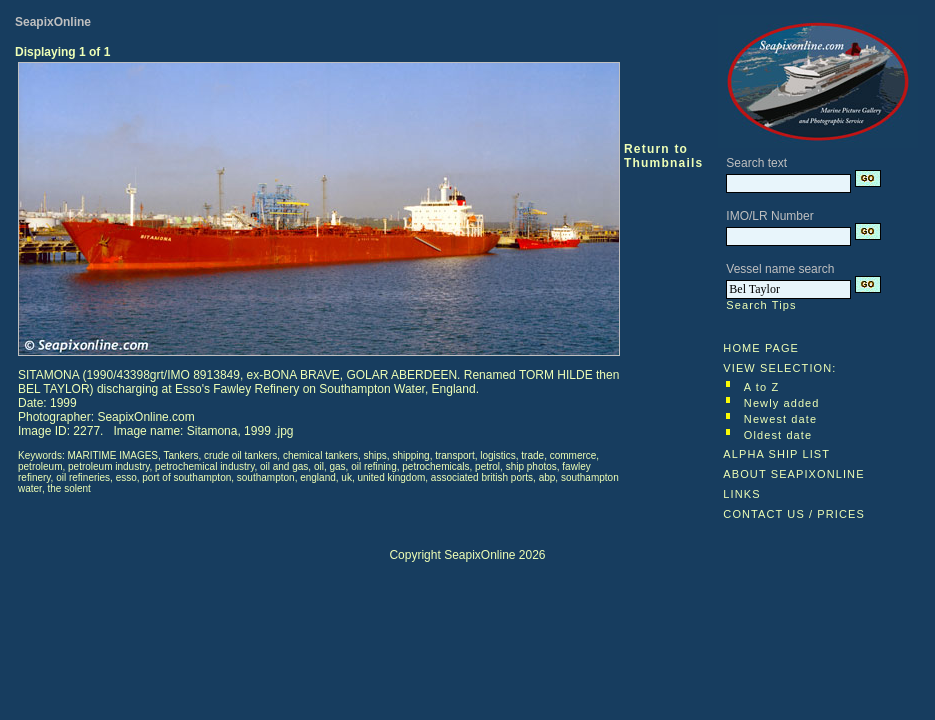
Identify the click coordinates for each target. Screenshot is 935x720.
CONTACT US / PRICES (794, 514)
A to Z (761, 387)
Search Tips (761, 305)
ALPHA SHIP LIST (776, 454)
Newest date (780, 419)
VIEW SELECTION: (779, 368)
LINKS (741, 494)
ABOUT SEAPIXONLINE (793, 474)
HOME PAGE (761, 348)
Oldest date (778, 435)
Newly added (782, 403)
